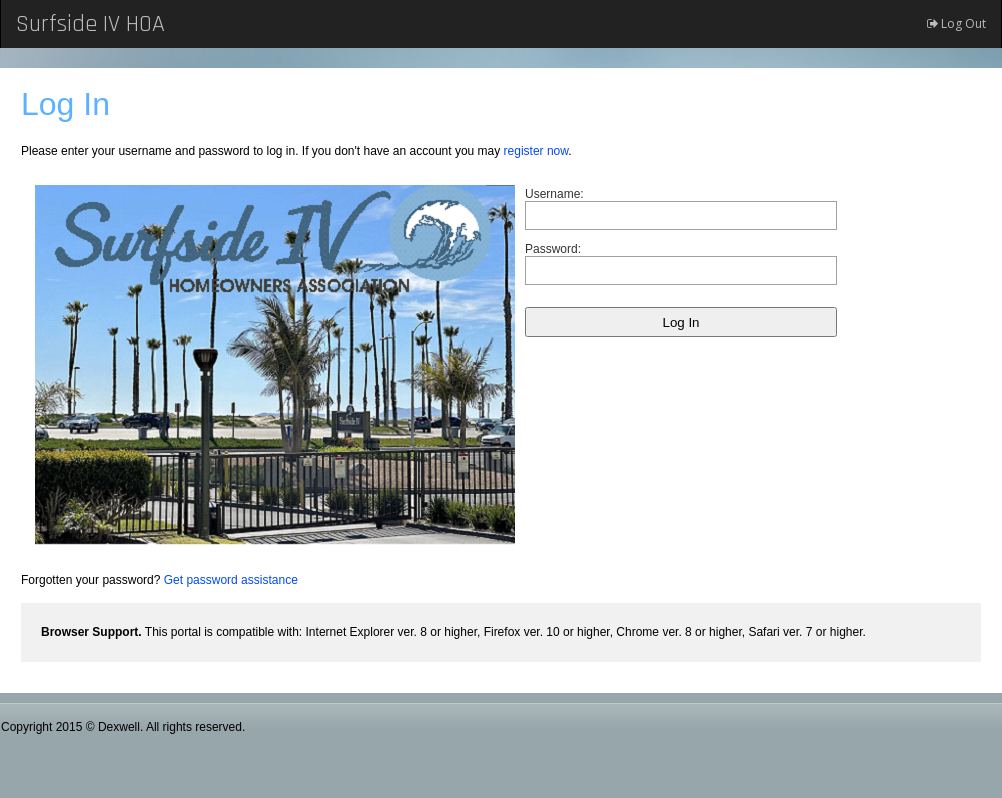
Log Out (956, 23)
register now (536, 151)
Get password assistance (231, 580)
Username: (554, 194)
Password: (553, 249)
